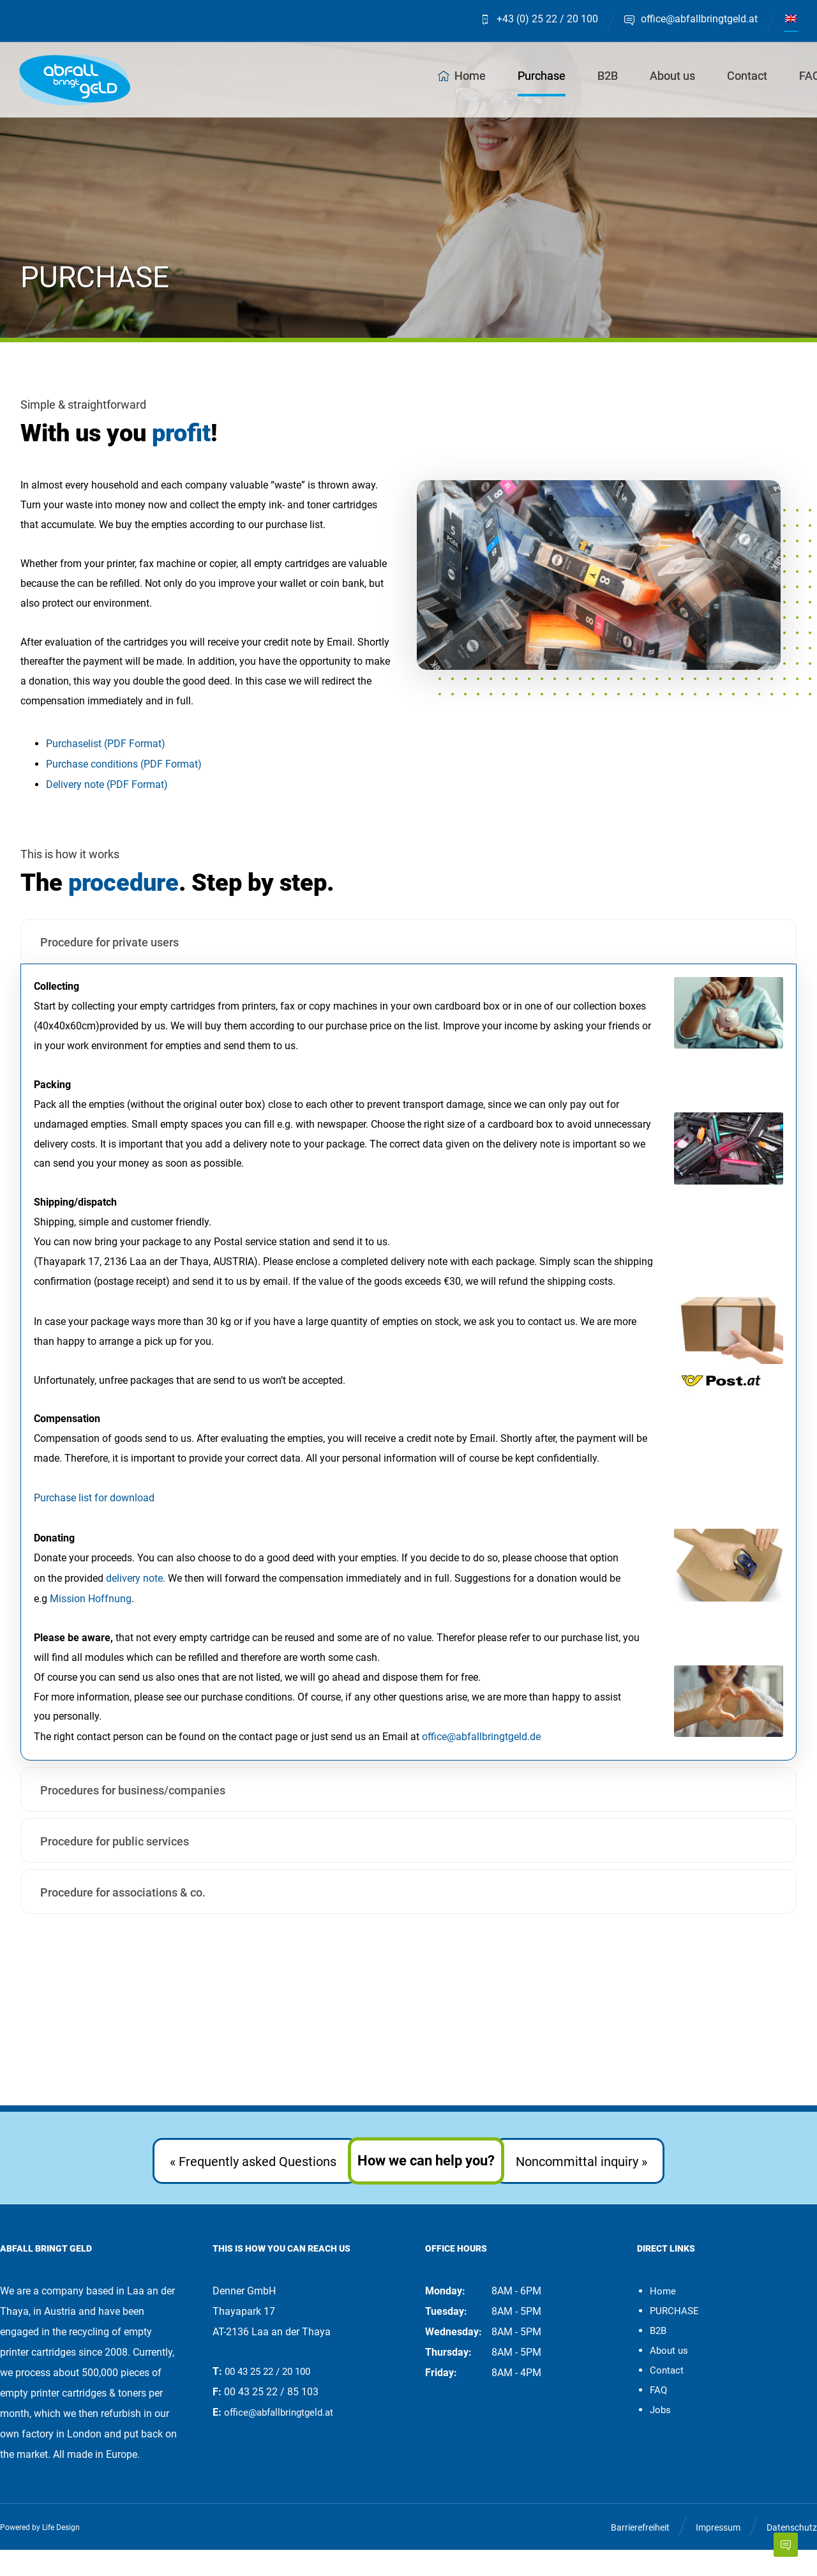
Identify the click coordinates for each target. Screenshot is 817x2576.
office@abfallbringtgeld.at (278, 2438)
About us (669, 2377)
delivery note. (135, 1601)
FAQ (658, 2416)
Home (663, 2317)
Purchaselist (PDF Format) (105, 751)
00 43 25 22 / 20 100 (267, 2398)
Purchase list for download (94, 1519)
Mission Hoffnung (90, 1621)
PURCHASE (674, 2337)
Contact (667, 2396)
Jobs (660, 2436)
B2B (658, 2357)
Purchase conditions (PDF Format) (124, 771)
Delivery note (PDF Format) (107, 791)
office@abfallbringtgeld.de (481, 1763)
